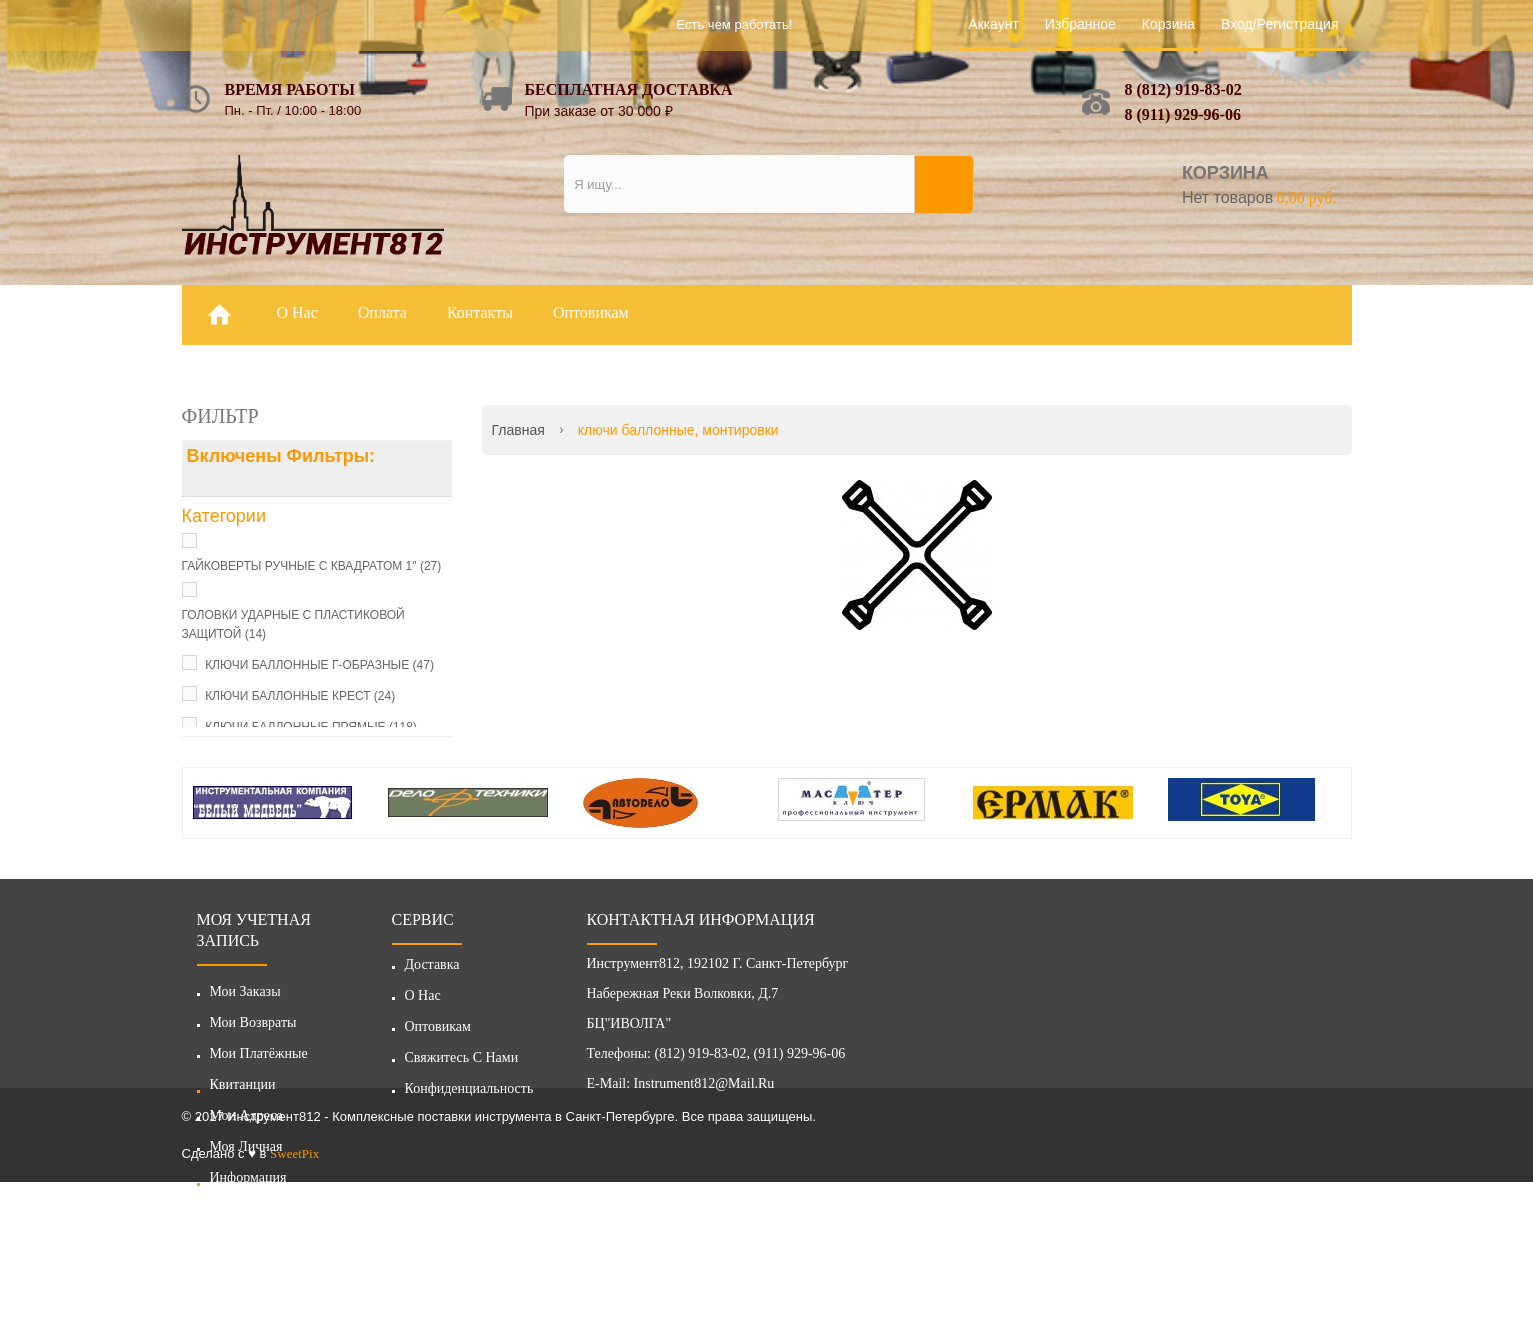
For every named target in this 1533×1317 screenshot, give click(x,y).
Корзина (1168, 24)
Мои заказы (245, 991)
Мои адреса (247, 1115)
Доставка (432, 970)
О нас (423, 1001)
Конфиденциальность (469, 1094)
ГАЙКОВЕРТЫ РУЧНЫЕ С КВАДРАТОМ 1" (312, 566)
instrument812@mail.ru (704, 1089)
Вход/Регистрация (1279, 24)
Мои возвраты (253, 1022)
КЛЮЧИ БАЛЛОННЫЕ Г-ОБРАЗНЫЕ (319, 665)
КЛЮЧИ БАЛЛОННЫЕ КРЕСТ (300, 696)
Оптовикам (438, 1032)
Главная (518, 430)
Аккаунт (993, 24)
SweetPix (294, 1288)
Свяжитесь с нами (462, 1063)
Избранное (1080, 24)
